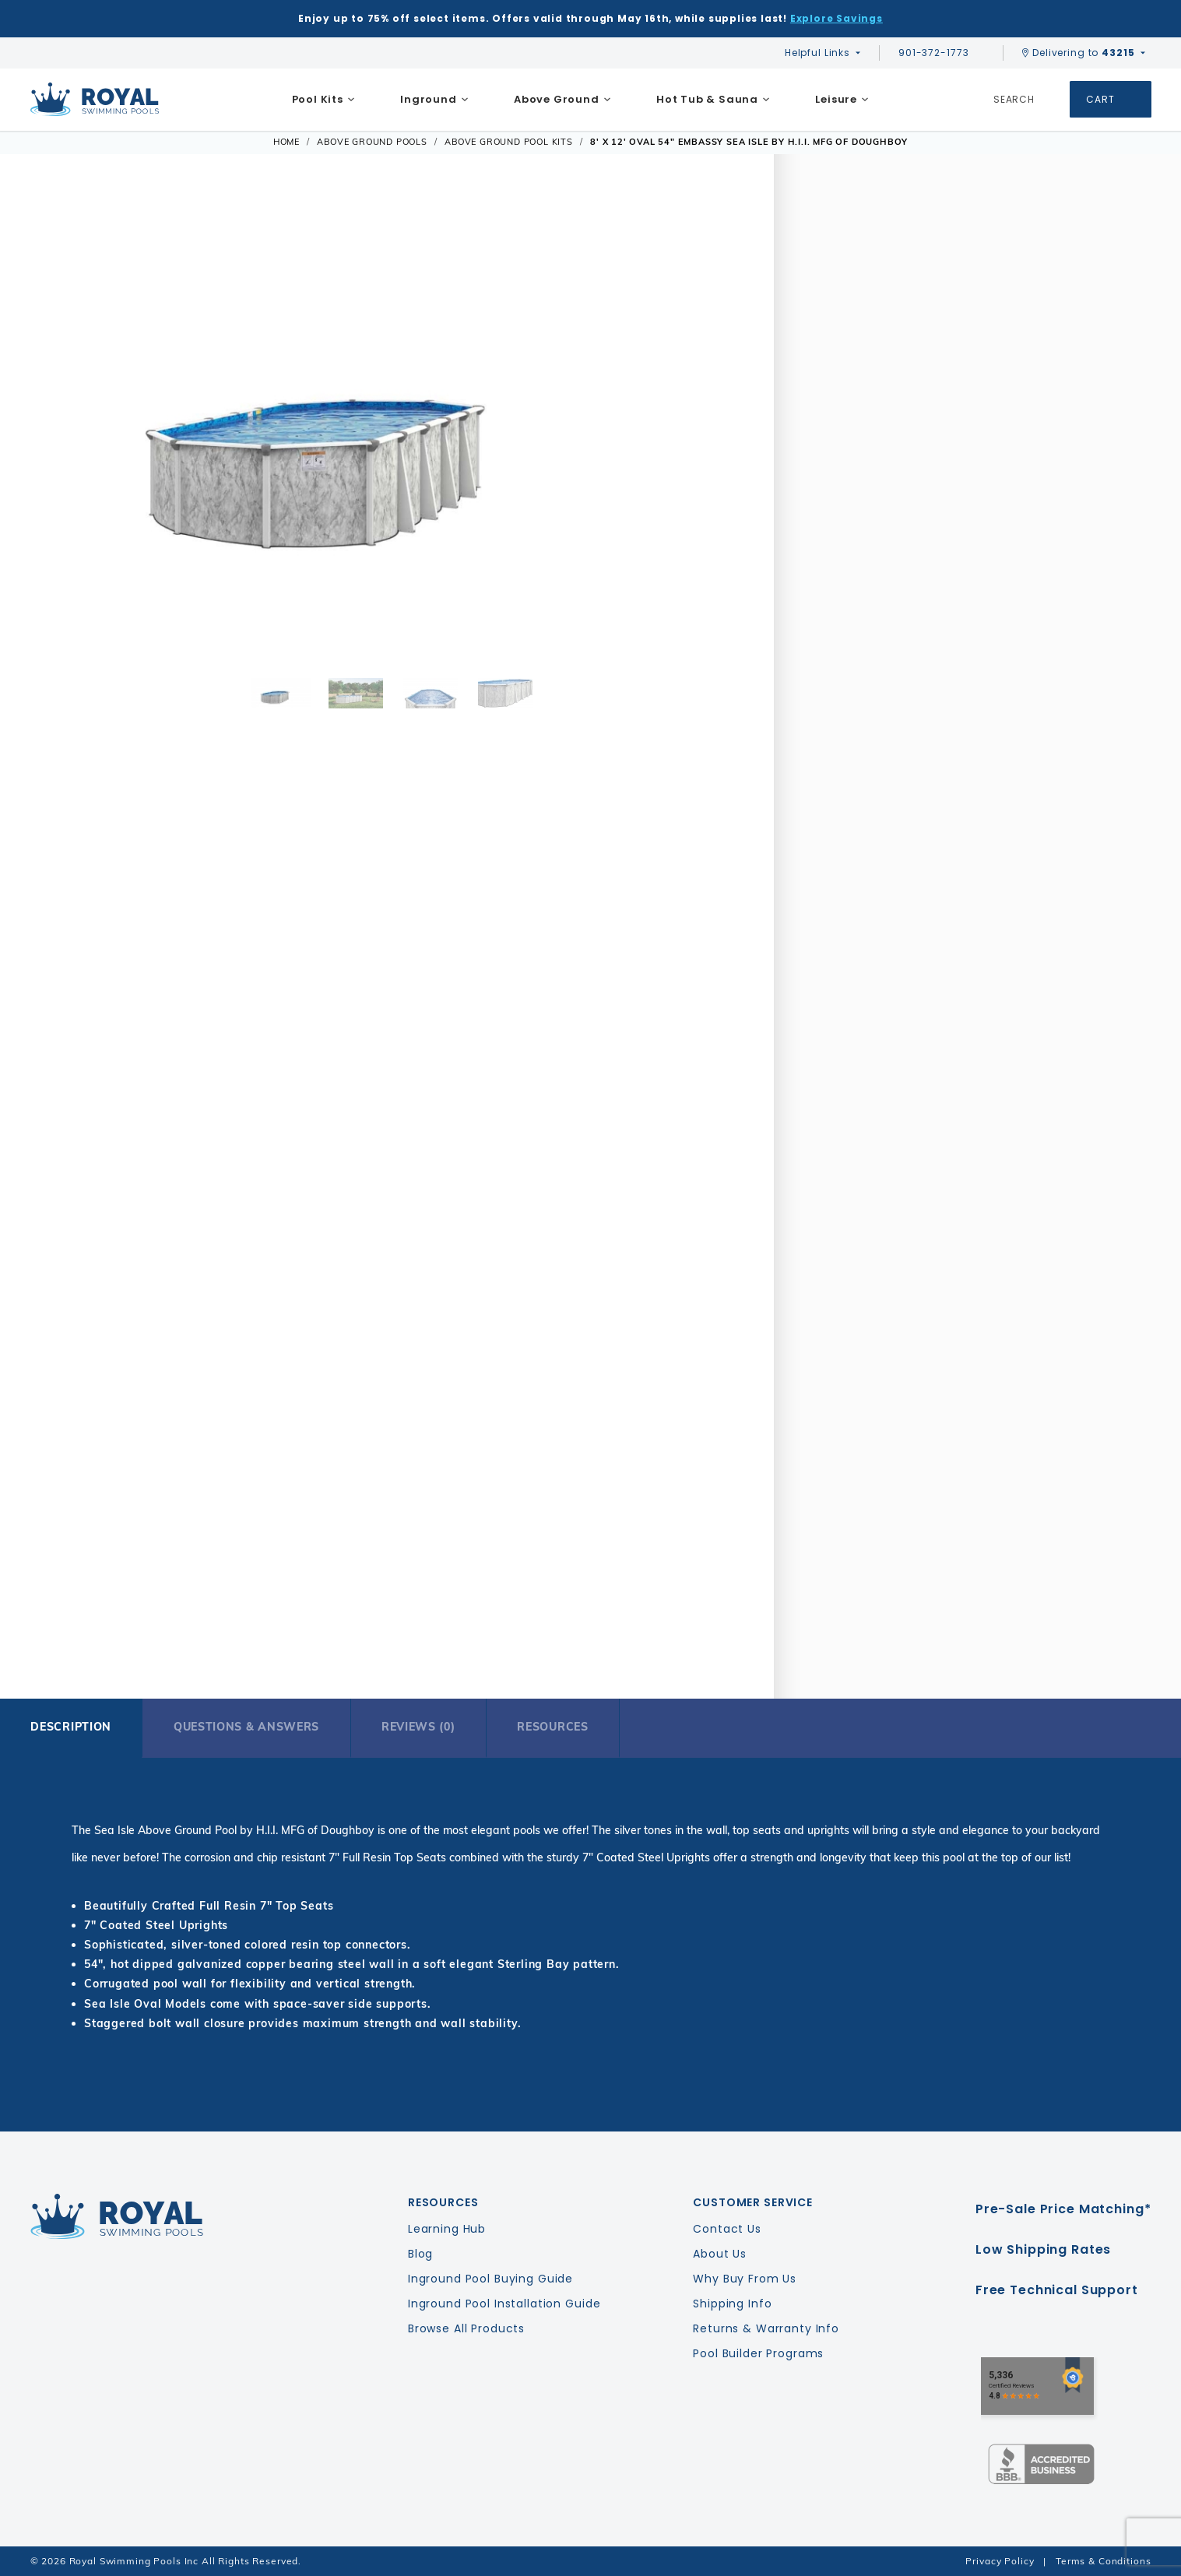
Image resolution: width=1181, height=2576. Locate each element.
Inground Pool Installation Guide (504, 2303)
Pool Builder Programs (758, 2353)
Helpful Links (817, 52)
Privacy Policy (999, 2561)
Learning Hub (447, 2229)
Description (70, 1727)
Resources (552, 1727)
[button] (53, 425)
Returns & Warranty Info (766, 2328)
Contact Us (727, 2229)
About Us (720, 2253)
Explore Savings (836, 18)
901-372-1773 (941, 52)
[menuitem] (323, 99)
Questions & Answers (246, 1727)
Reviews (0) (418, 1727)
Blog (420, 2253)
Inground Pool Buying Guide (490, 2278)
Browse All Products (466, 2328)
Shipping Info (732, 2303)
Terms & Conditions (1103, 2561)
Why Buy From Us (744, 2278)
